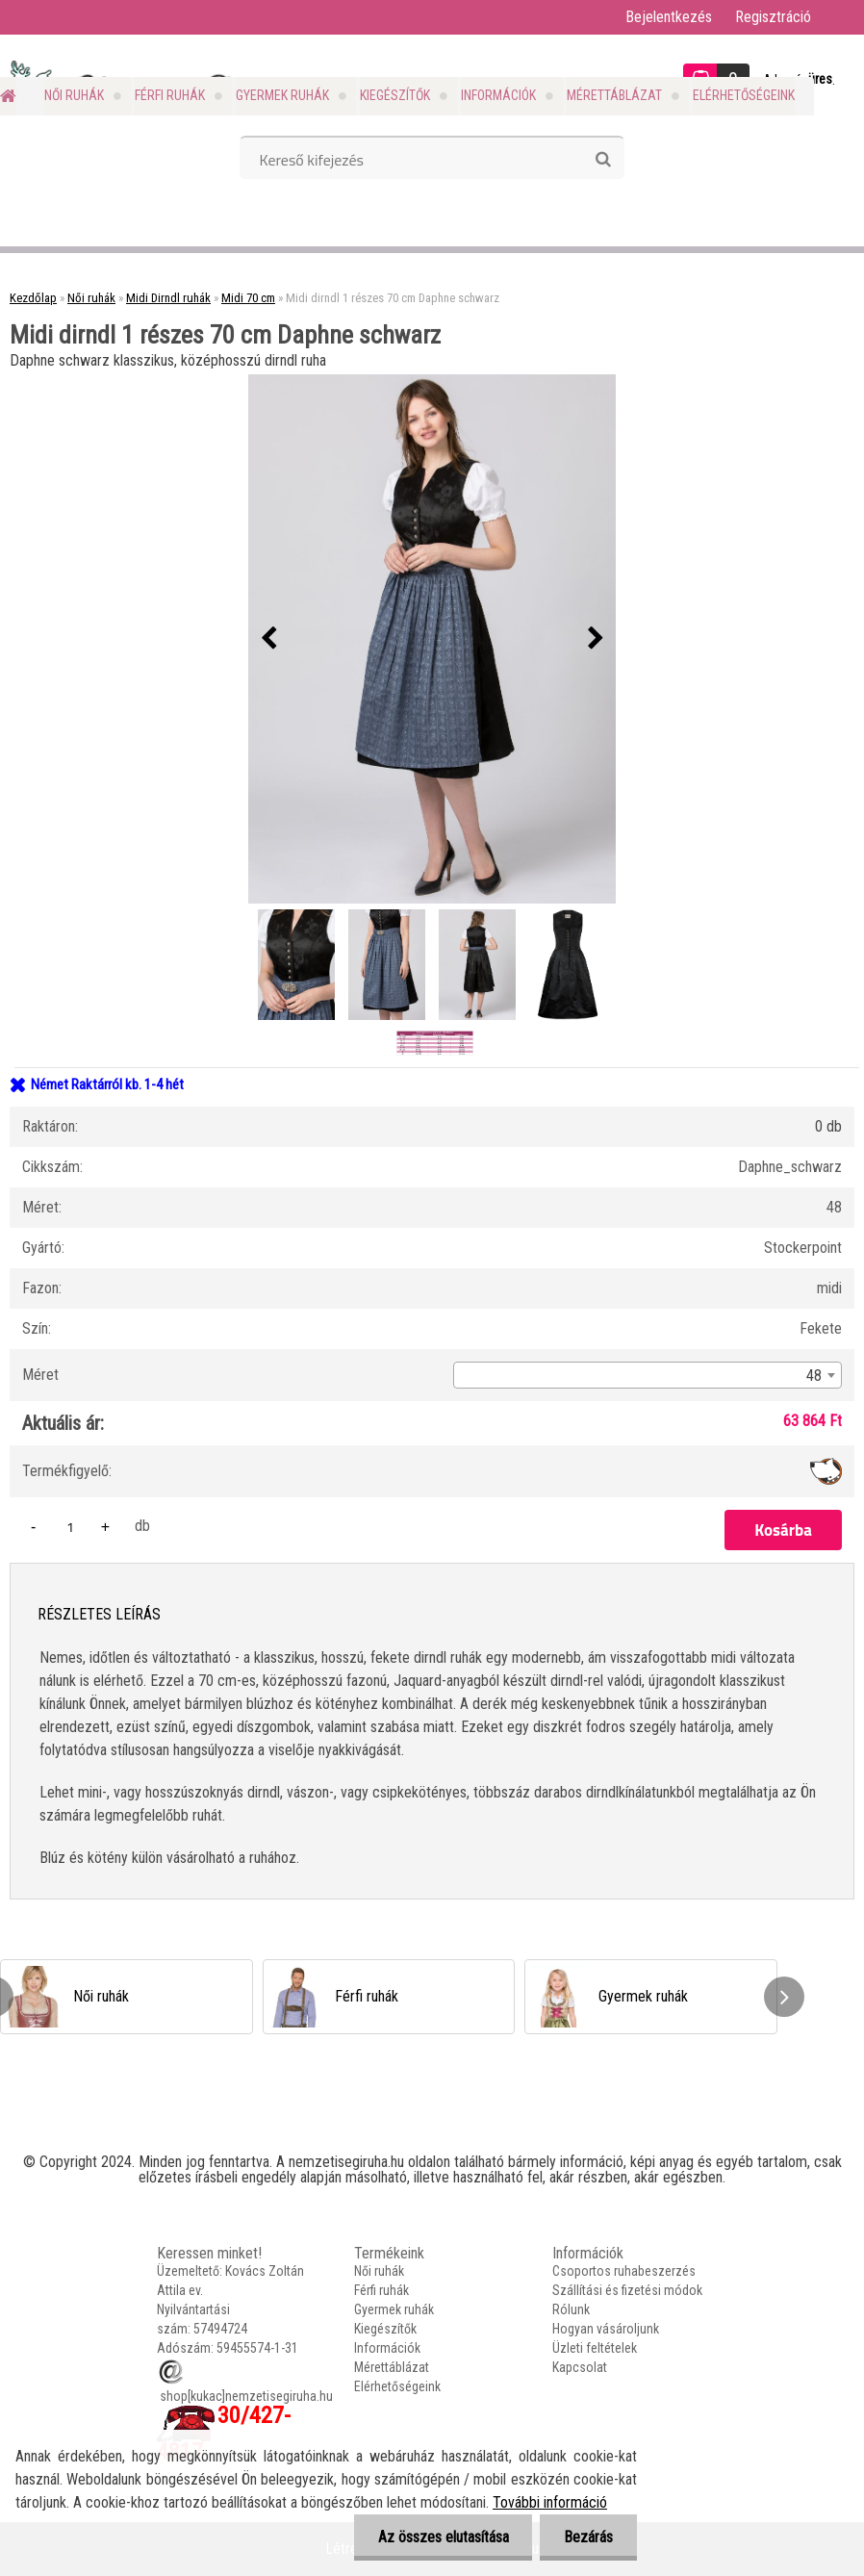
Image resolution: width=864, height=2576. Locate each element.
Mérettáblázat (614, 95)
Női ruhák (74, 95)
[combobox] (647, 1375)
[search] (603, 159)
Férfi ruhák (170, 95)
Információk (498, 95)
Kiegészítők (395, 95)
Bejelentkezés (668, 17)
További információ (550, 2502)
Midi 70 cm (248, 298)
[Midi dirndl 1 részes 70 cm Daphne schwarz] (432, 639)
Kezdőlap (33, 298)
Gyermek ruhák (282, 95)
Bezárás (588, 2537)
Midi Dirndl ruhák (168, 298)
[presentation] (268, 639)
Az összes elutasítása (442, 2537)
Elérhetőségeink (744, 95)
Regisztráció (773, 17)
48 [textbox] (814, 1375)
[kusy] (70, 1526)
